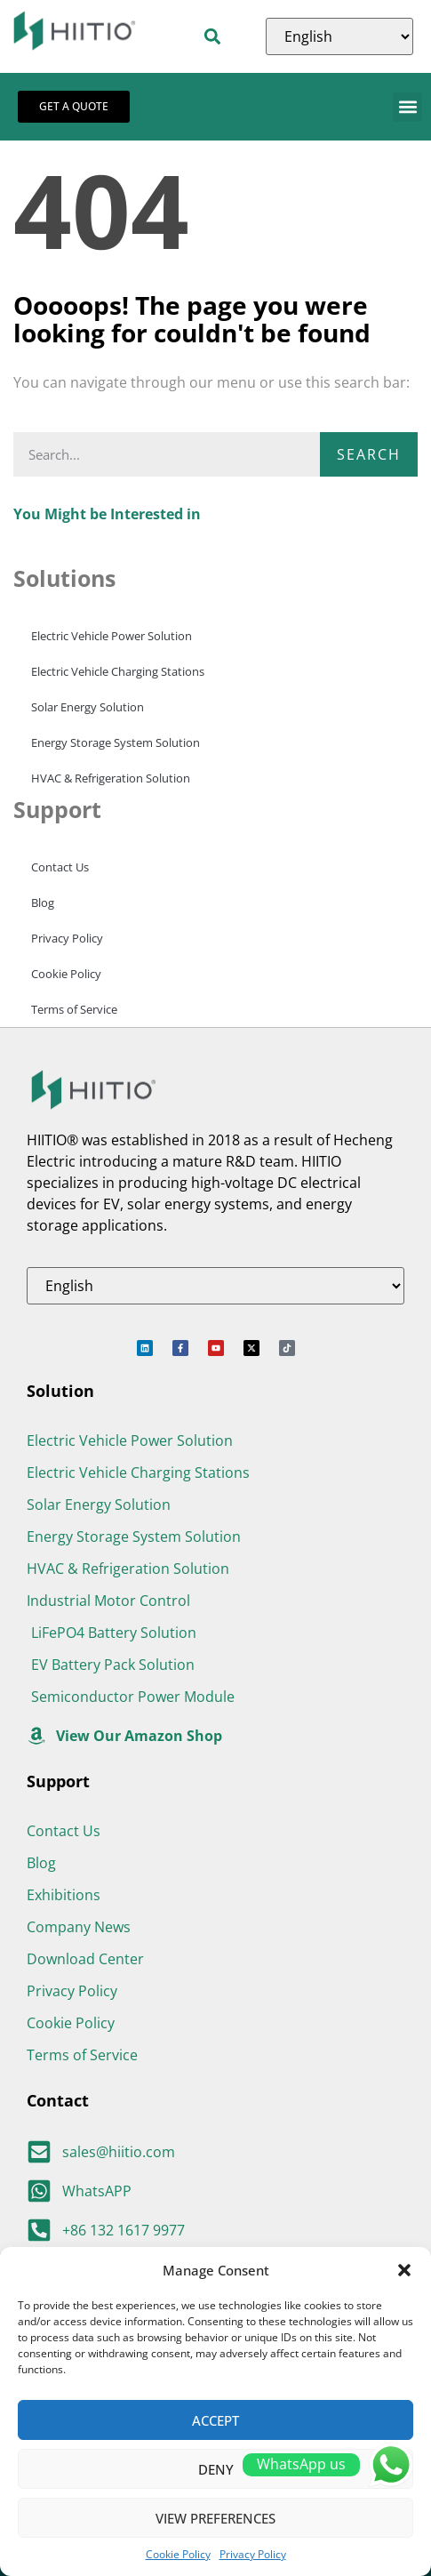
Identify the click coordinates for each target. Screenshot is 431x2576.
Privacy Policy (252, 2554)
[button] (404, 2270)
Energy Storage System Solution (115, 742)
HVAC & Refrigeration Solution (110, 778)
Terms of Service (74, 1009)
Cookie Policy (178, 2554)
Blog (42, 903)
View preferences (215, 2518)
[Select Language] (339, 36)
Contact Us (60, 867)
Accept (215, 2420)
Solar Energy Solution (87, 707)
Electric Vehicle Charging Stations (117, 671)
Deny (216, 2469)
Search (369, 454)
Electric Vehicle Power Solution (111, 636)
